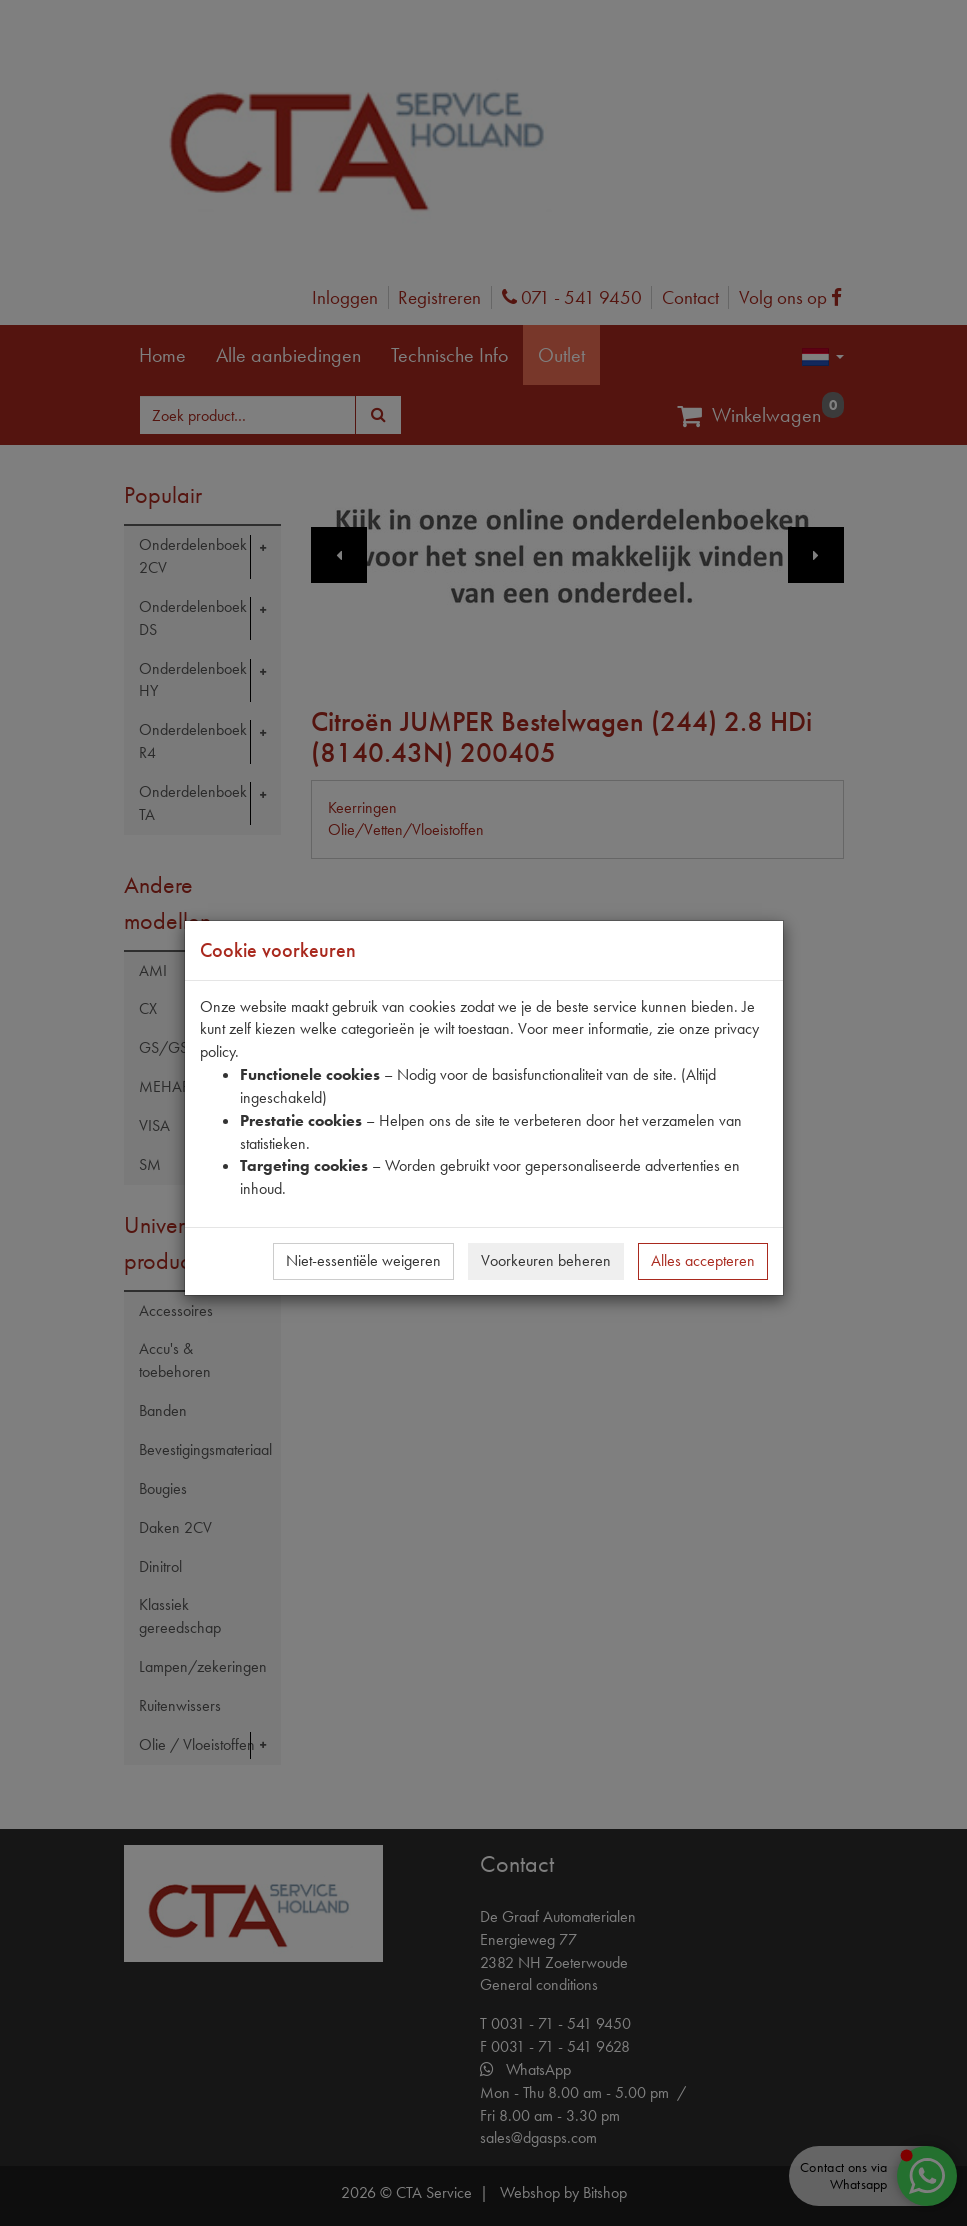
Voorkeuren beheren (546, 1260)
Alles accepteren (703, 1260)
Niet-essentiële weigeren (363, 1260)
